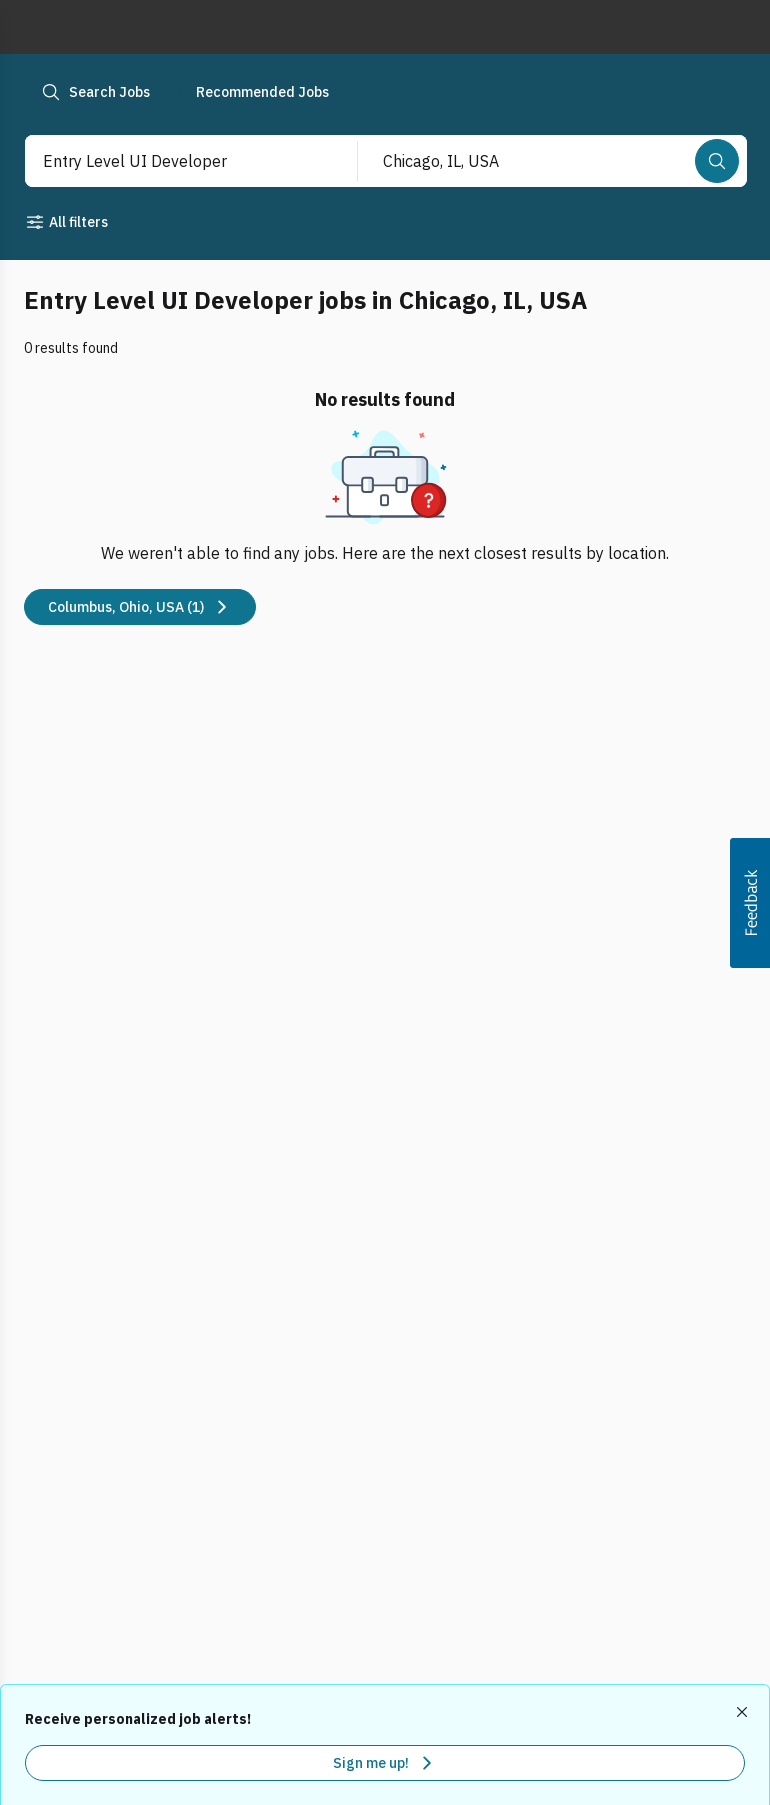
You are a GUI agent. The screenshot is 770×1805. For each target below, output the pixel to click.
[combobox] (170, 161)
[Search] (717, 161)
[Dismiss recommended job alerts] (744, 1712)
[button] (750, 903)
